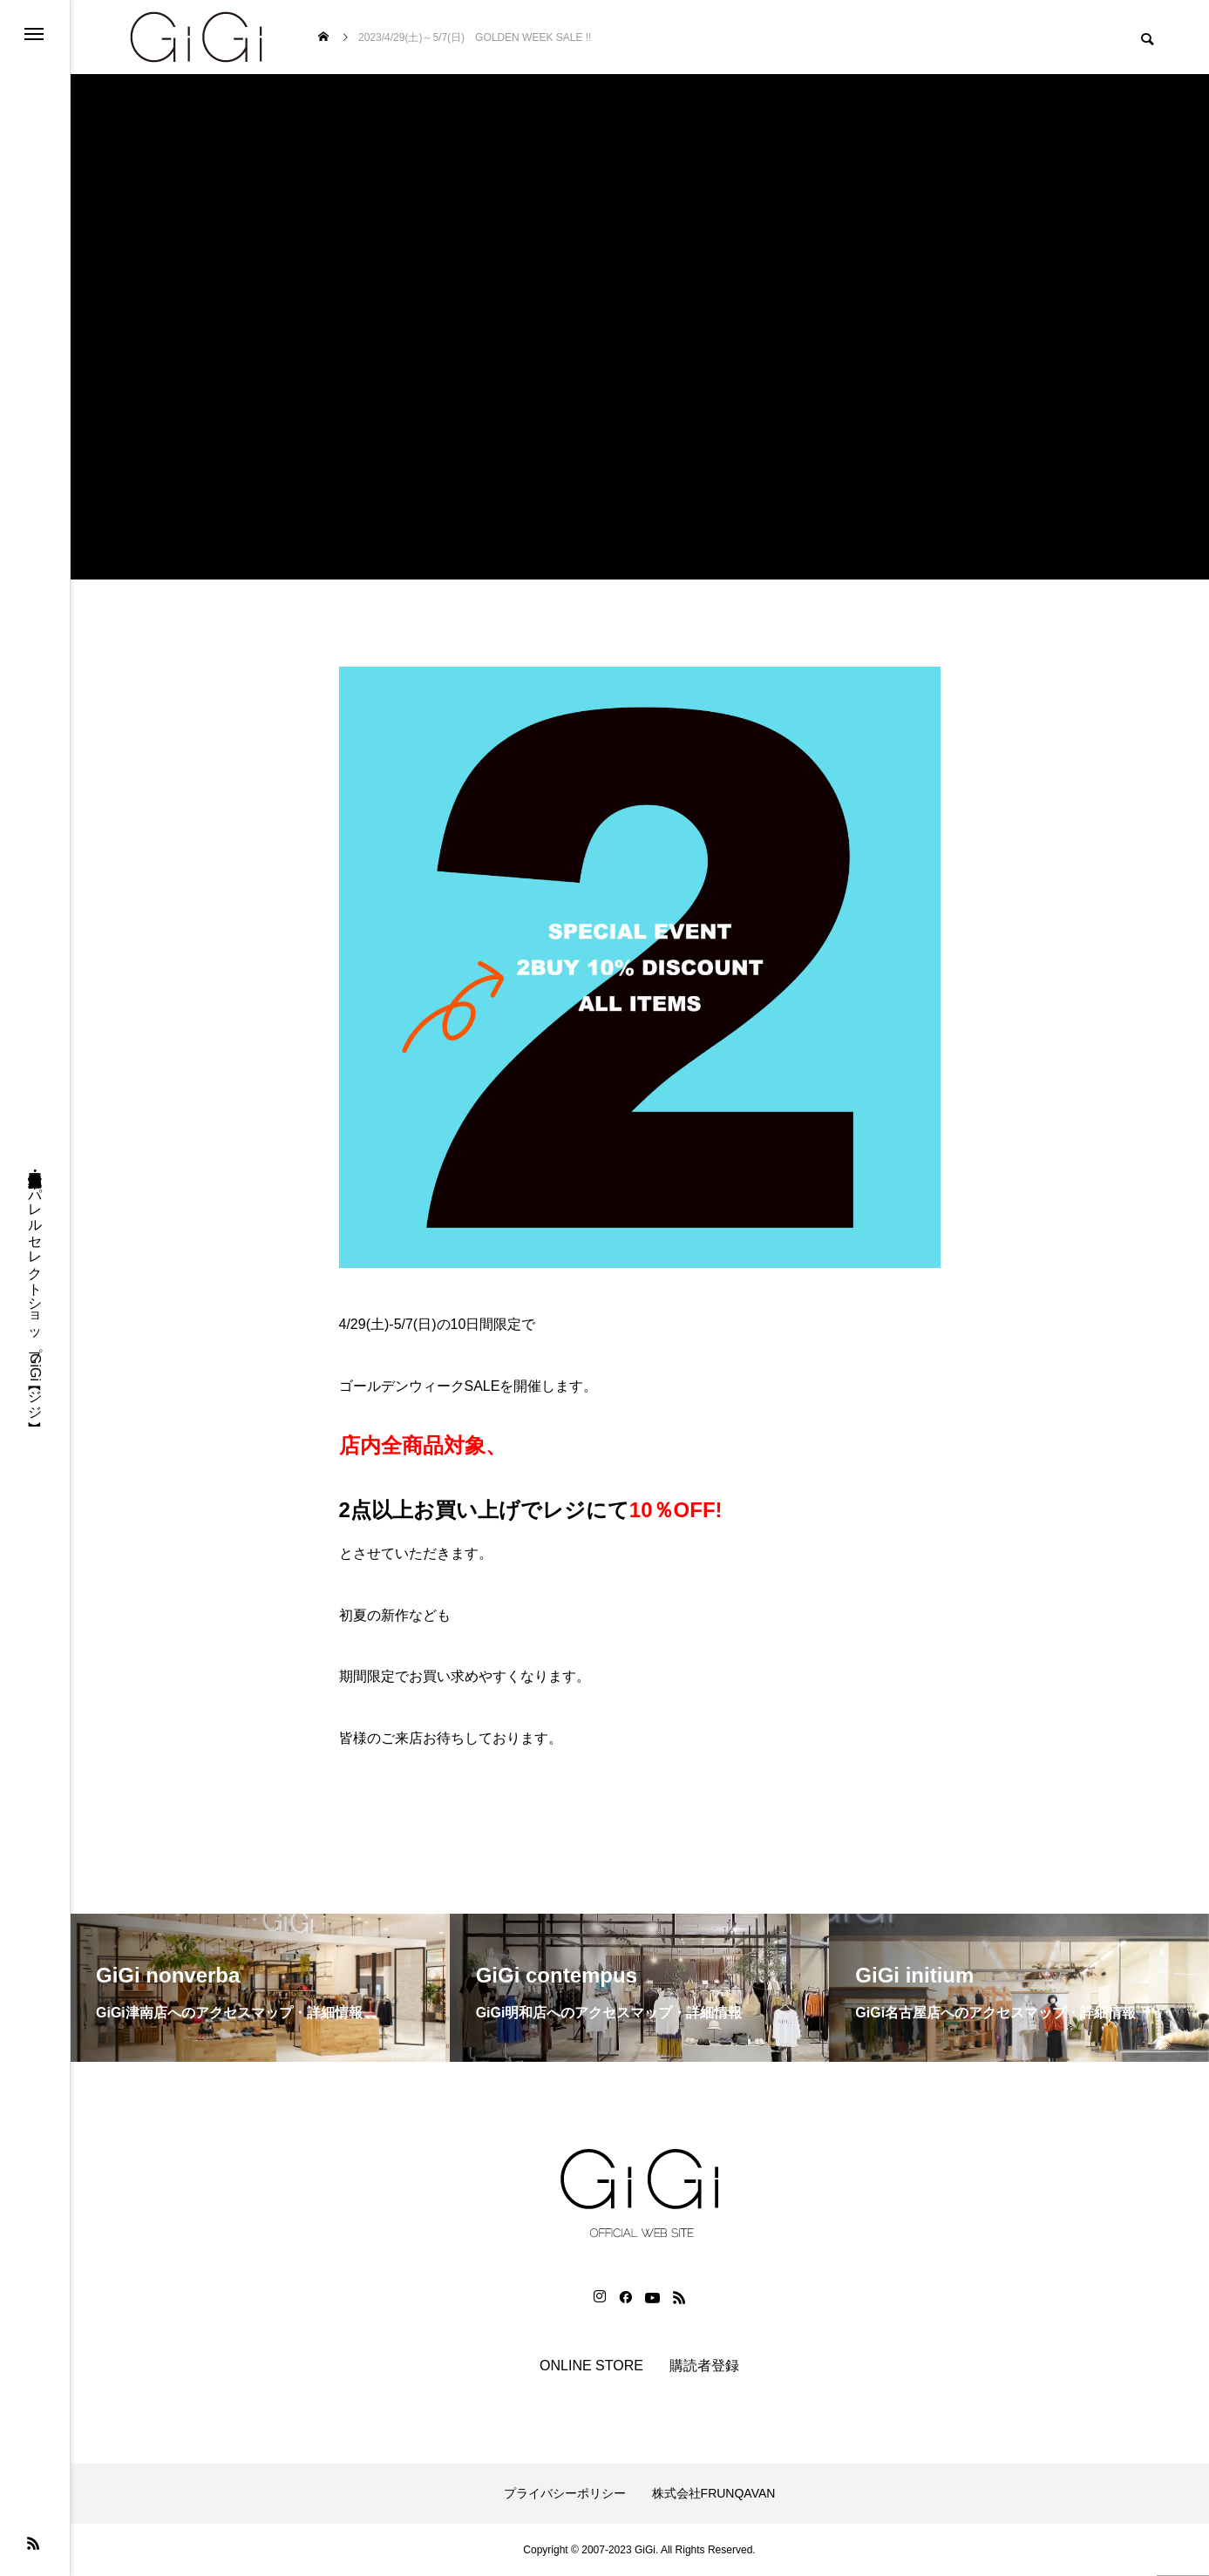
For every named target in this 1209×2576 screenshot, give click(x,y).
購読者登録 (704, 2365)
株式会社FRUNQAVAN (714, 2493)
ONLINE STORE (591, 2365)
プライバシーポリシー (565, 2493)
